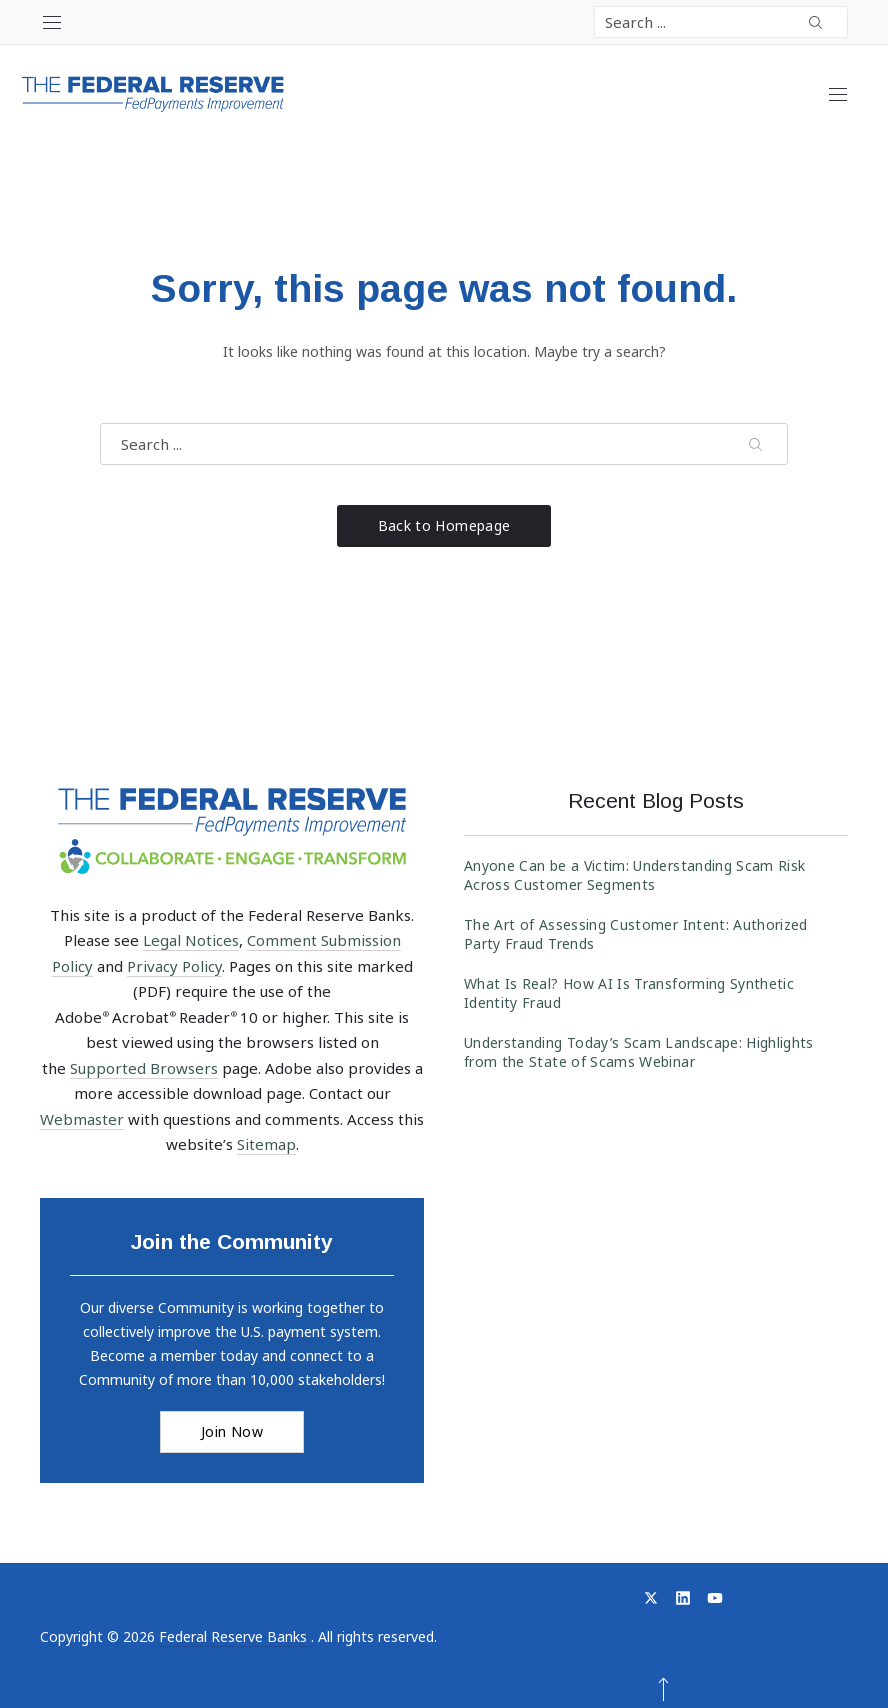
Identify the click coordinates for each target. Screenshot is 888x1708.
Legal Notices (191, 940)
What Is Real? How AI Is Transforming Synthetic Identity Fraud (629, 993)
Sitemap (266, 1144)
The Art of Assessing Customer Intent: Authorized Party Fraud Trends (636, 934)
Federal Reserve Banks (235, 1636)
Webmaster (82, 1119)
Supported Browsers (144, 1068)
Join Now (232, 1431)
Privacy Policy (174, 966)
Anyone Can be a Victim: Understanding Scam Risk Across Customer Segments (634, 875)
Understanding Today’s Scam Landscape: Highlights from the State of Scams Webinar (639, 1052)
